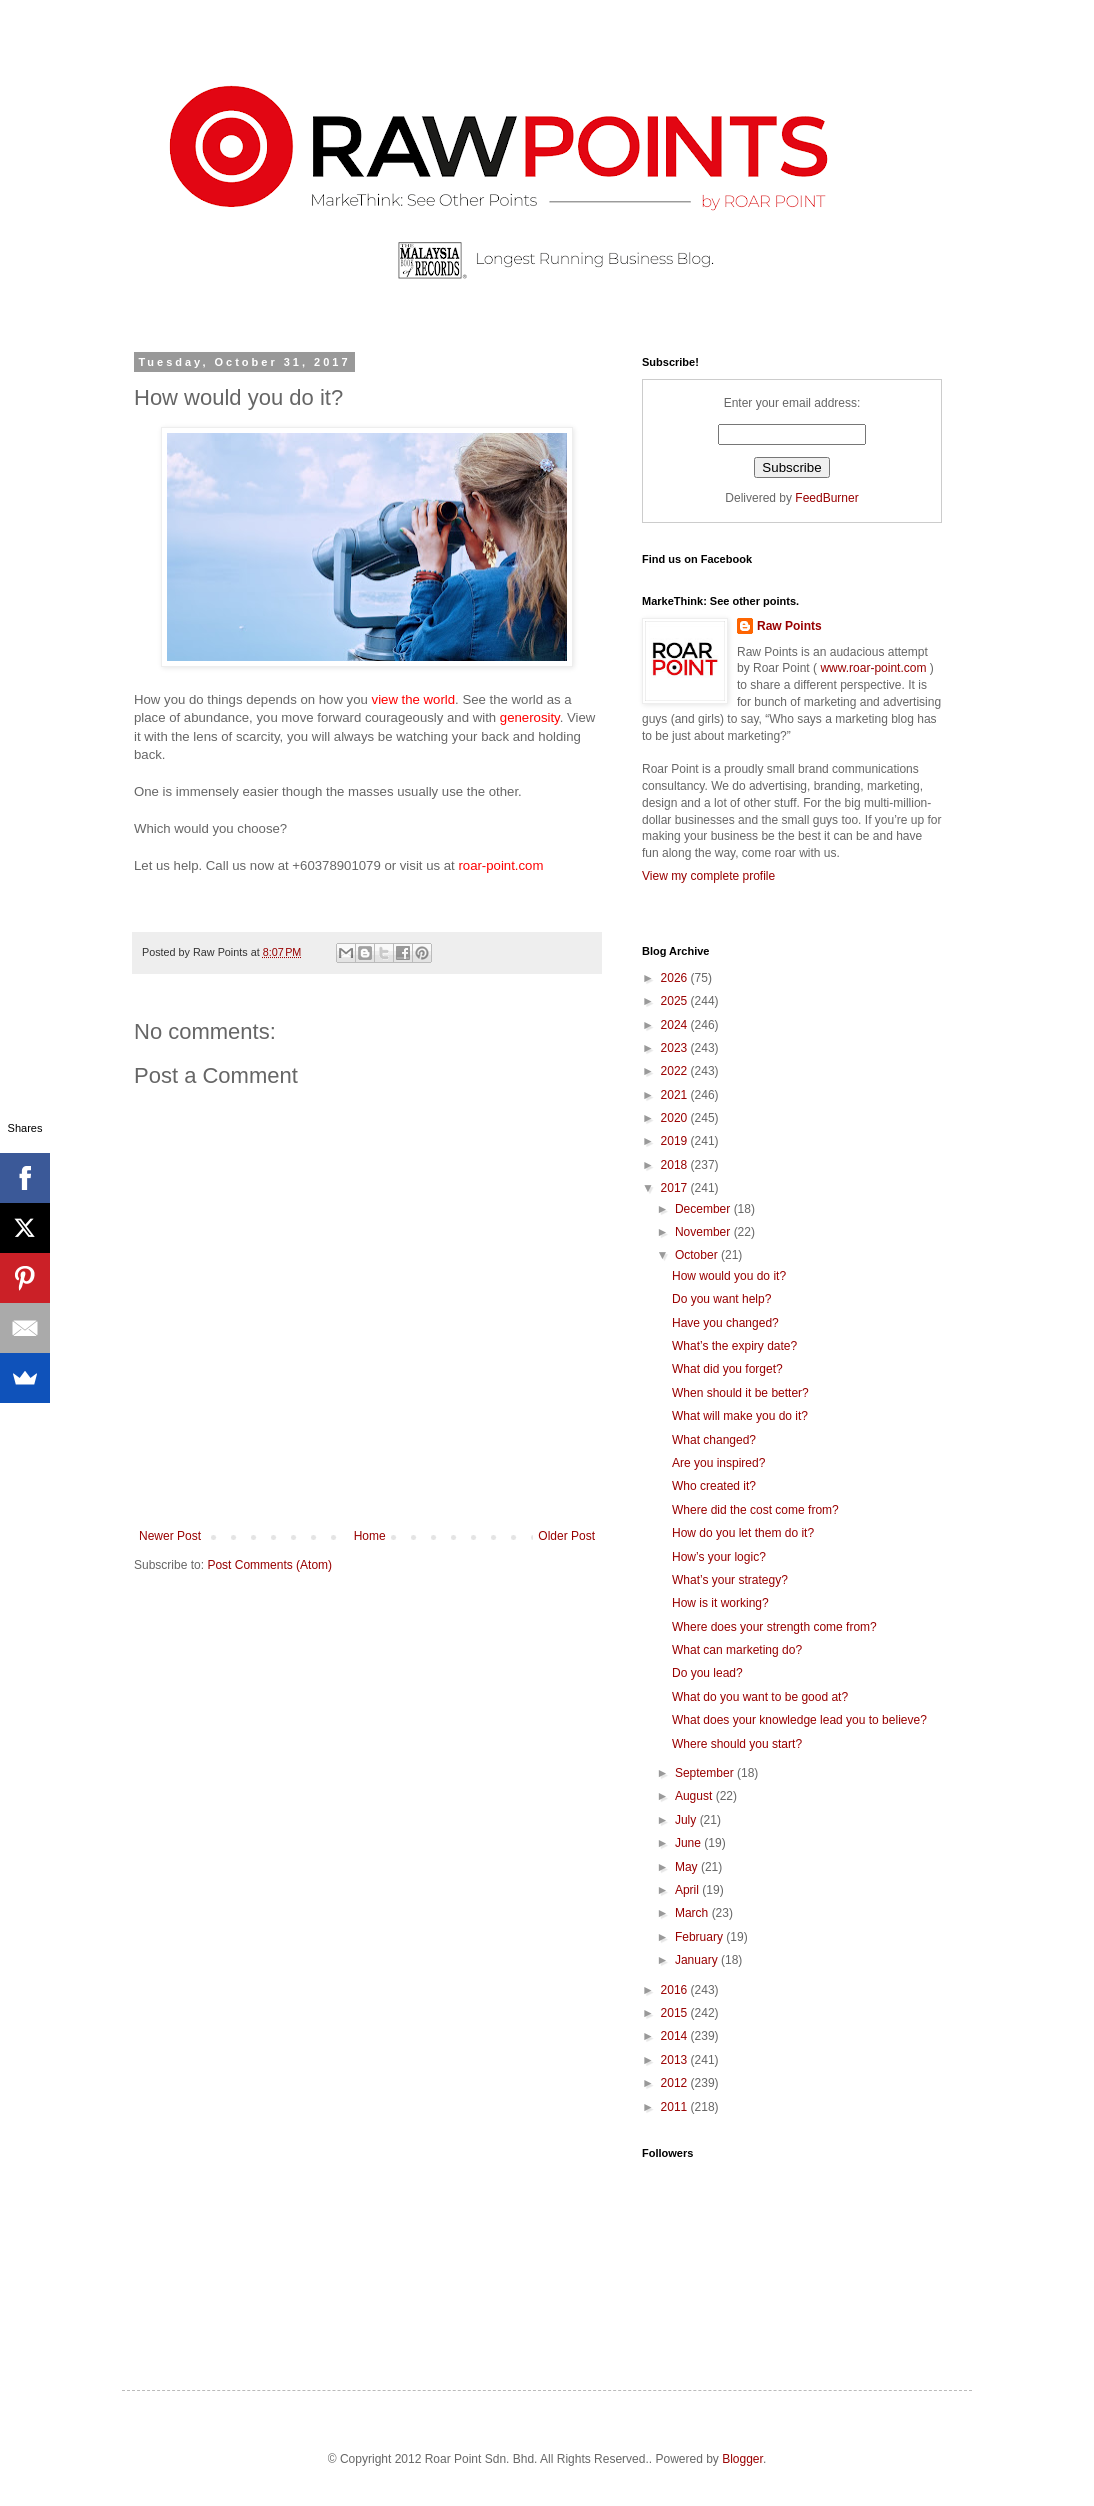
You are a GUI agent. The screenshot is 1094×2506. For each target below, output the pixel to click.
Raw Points (789, 626)
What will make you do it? (740, 1416)
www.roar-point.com (873, 668)
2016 (676, 1990)
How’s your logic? (719, 1557)
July (687, 1820)
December (704, 1209)
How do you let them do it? (743, 1533)
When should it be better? (740, 1393)
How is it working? (720, 1603)
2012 (676, 2083)
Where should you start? (737, 1744)
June (689, 1843)
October (698, 1255)
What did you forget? (727, 1369)
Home (370, 1536)
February (700, 1937)
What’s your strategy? (730, 1580)
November (704, 1232)
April (688, 1890)
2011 (676, 2107)
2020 (676, 1118)
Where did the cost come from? (755, 1510)
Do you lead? (707, 1673)
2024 (676, 1025)
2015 (676, 2013)
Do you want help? (721, 1299)
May (688, 1867)
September (706, 1773)
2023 (676, 1048)
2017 (676, 1188)
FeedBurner (826, 498)
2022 (676, 1071)
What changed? (714, 1440)
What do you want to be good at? (760, 1697)
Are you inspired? (718, 1463)
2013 (676, 2060)
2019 (676, 1141)
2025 (676, 1001)
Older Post (566, 1536)
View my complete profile (708, 876)
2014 (676, 2036)
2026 (676, 978)
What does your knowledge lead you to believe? (799, 1720)
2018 (676, 1165)
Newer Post (170, 1536)
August (695, 1796)
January (698, 1960)
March (693, 1913)
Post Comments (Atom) (269, 1565)
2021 (676, 1095)
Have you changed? (725, 1323)
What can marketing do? (737, 1650)
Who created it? (714, 1486)
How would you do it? (729, 1276)
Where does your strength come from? (774, 1627)
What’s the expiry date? (734, 1346)
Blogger (742, 2459)
